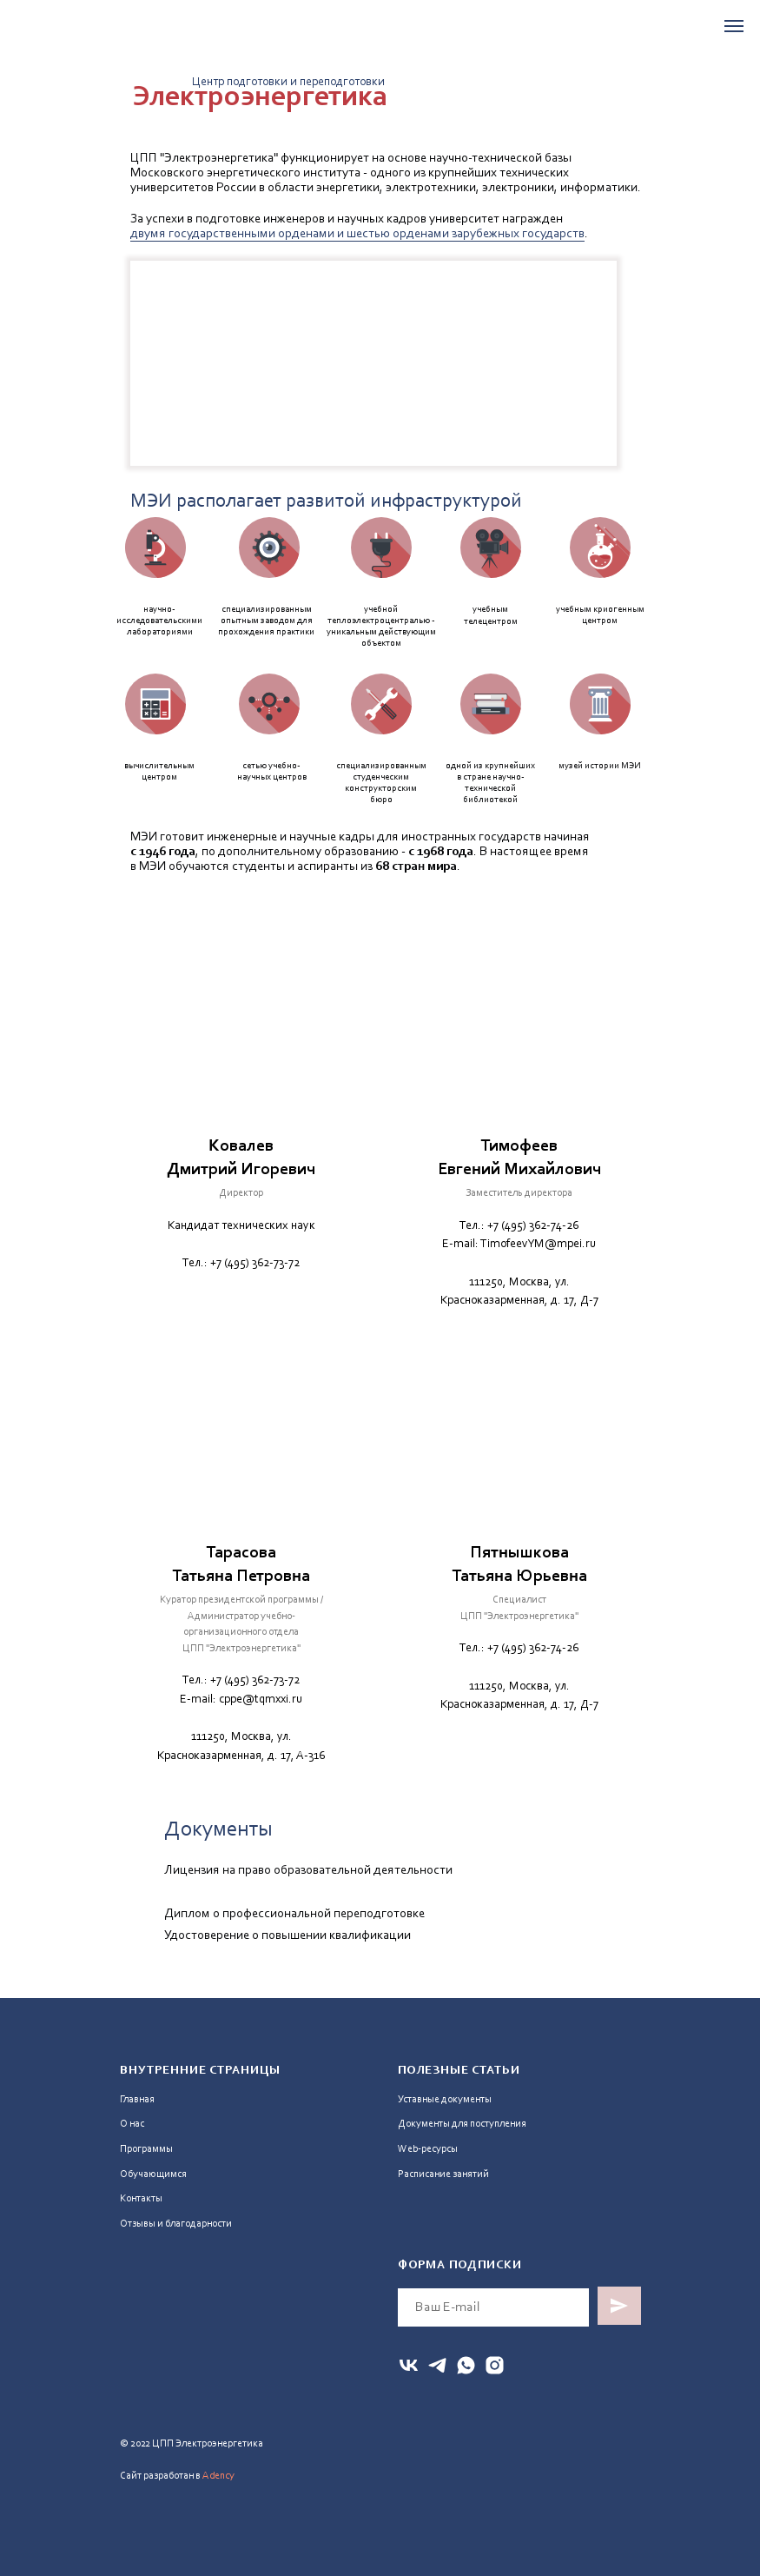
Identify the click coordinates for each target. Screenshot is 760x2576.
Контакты (141, 2199)
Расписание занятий (443, 2174)
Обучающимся (153, 2174)
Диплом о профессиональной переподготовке (294, 1914)
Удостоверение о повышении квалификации (287, 1935)
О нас (132, 2124)
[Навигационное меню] (733, 26)
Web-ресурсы (428, 2149)
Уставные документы (445, 2100)
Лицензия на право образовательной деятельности (308, 1870)
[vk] (409, 2365)
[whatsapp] (466, 2365)
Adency (218, 2476)
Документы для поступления (462, 2124)
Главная (137, 2100)
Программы (146, 2149)
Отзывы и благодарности (176, 2224)
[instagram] (495, 2365)
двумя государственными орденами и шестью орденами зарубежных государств (357, 234)
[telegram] (437, 2365)
